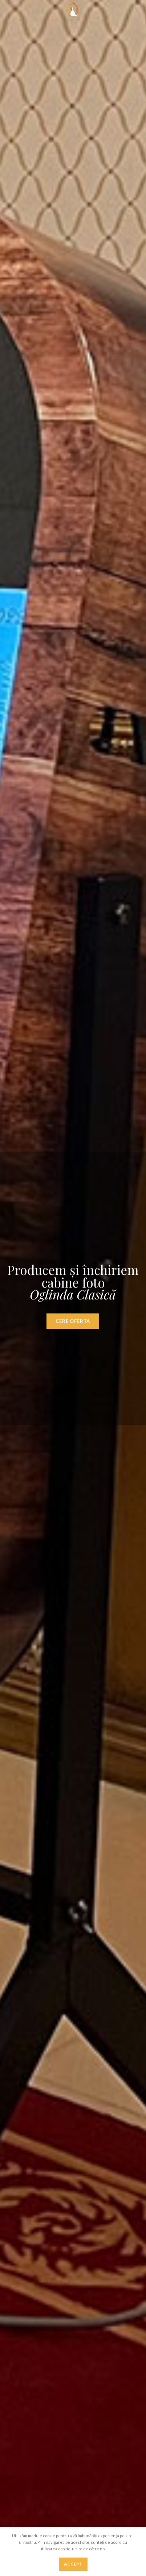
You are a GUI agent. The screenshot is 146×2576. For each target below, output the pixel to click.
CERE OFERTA (73, 1326)
